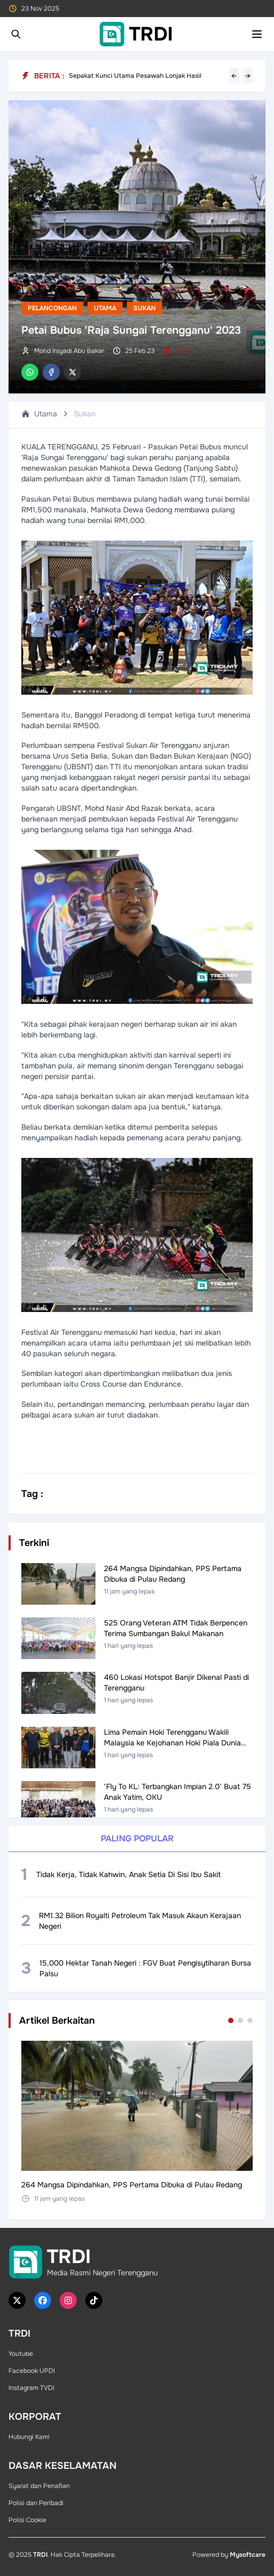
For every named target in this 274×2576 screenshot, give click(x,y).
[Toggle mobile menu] (256, 34)
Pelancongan (52, 308)
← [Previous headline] (234, 75)
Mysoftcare (247, 2554)
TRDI (40, 2554)
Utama (105, 308)
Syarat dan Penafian (39, 2486)
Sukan (144, 308)
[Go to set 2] (240, 2020)
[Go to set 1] (230, 2020)
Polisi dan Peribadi (36, 2503)
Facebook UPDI (32, 2370)
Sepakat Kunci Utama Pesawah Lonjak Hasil (135, 75)
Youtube (21, 2353)
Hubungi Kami (29, 2437)
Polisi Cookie (27, 2520)
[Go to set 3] (250, 2020)
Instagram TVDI (31, 2388)
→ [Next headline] (248, 75)
